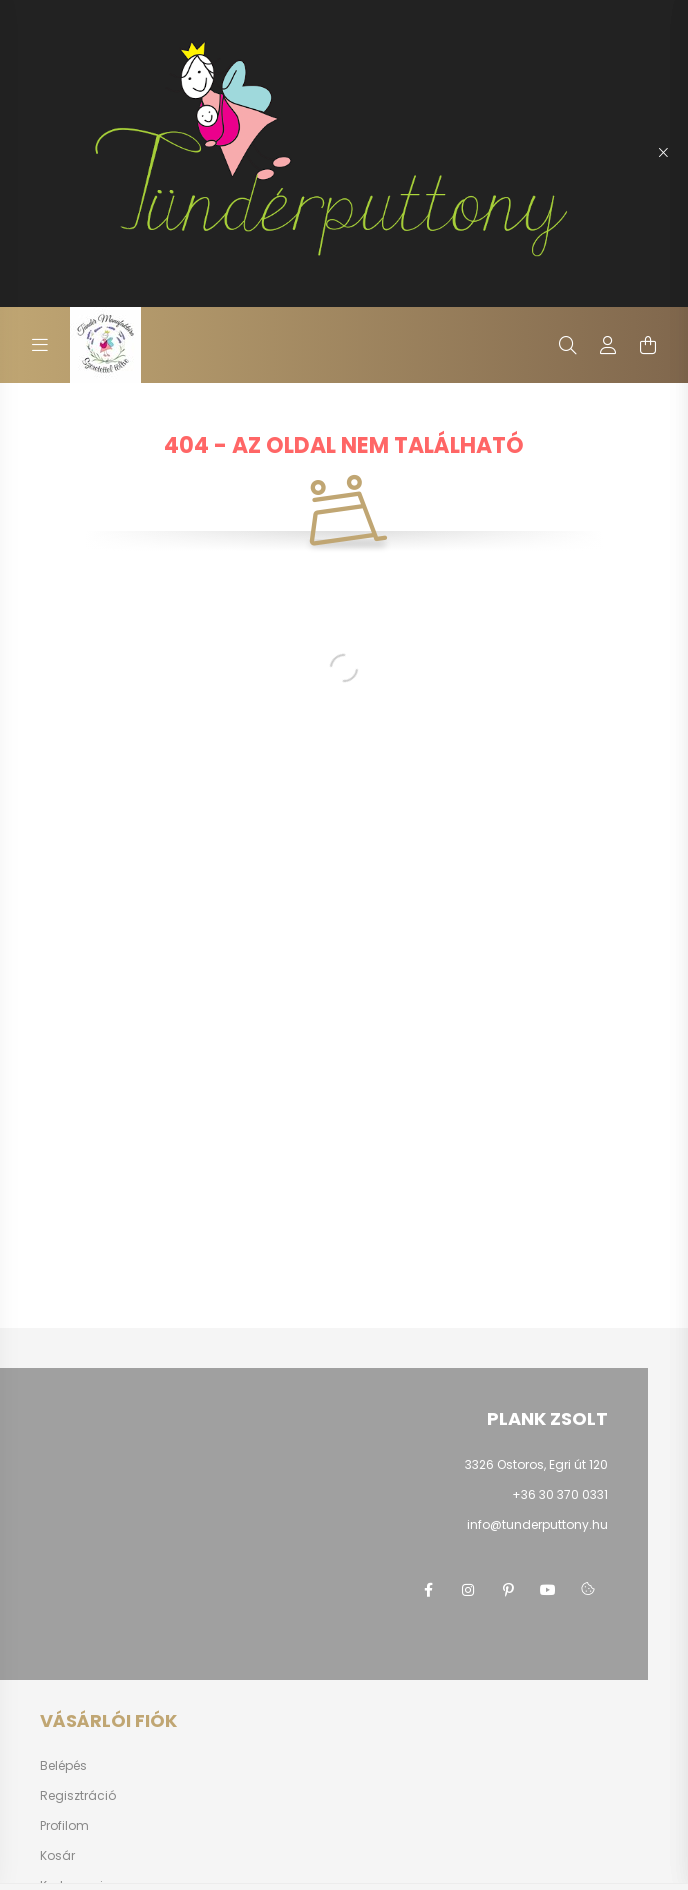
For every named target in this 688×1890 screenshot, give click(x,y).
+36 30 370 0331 (560, 1494)
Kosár (57, 1856)
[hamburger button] (40, 345)
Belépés (63, 1766)
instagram (468, 1590)
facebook (428, 1590)
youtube (548, 1590)
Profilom (64, 1826)
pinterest (508, 1590)
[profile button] (608, 345)
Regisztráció (78, 1796)
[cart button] (648, 345)
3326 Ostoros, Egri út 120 (536, 1464)
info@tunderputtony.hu (537, 1524)
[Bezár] (663, 153)
